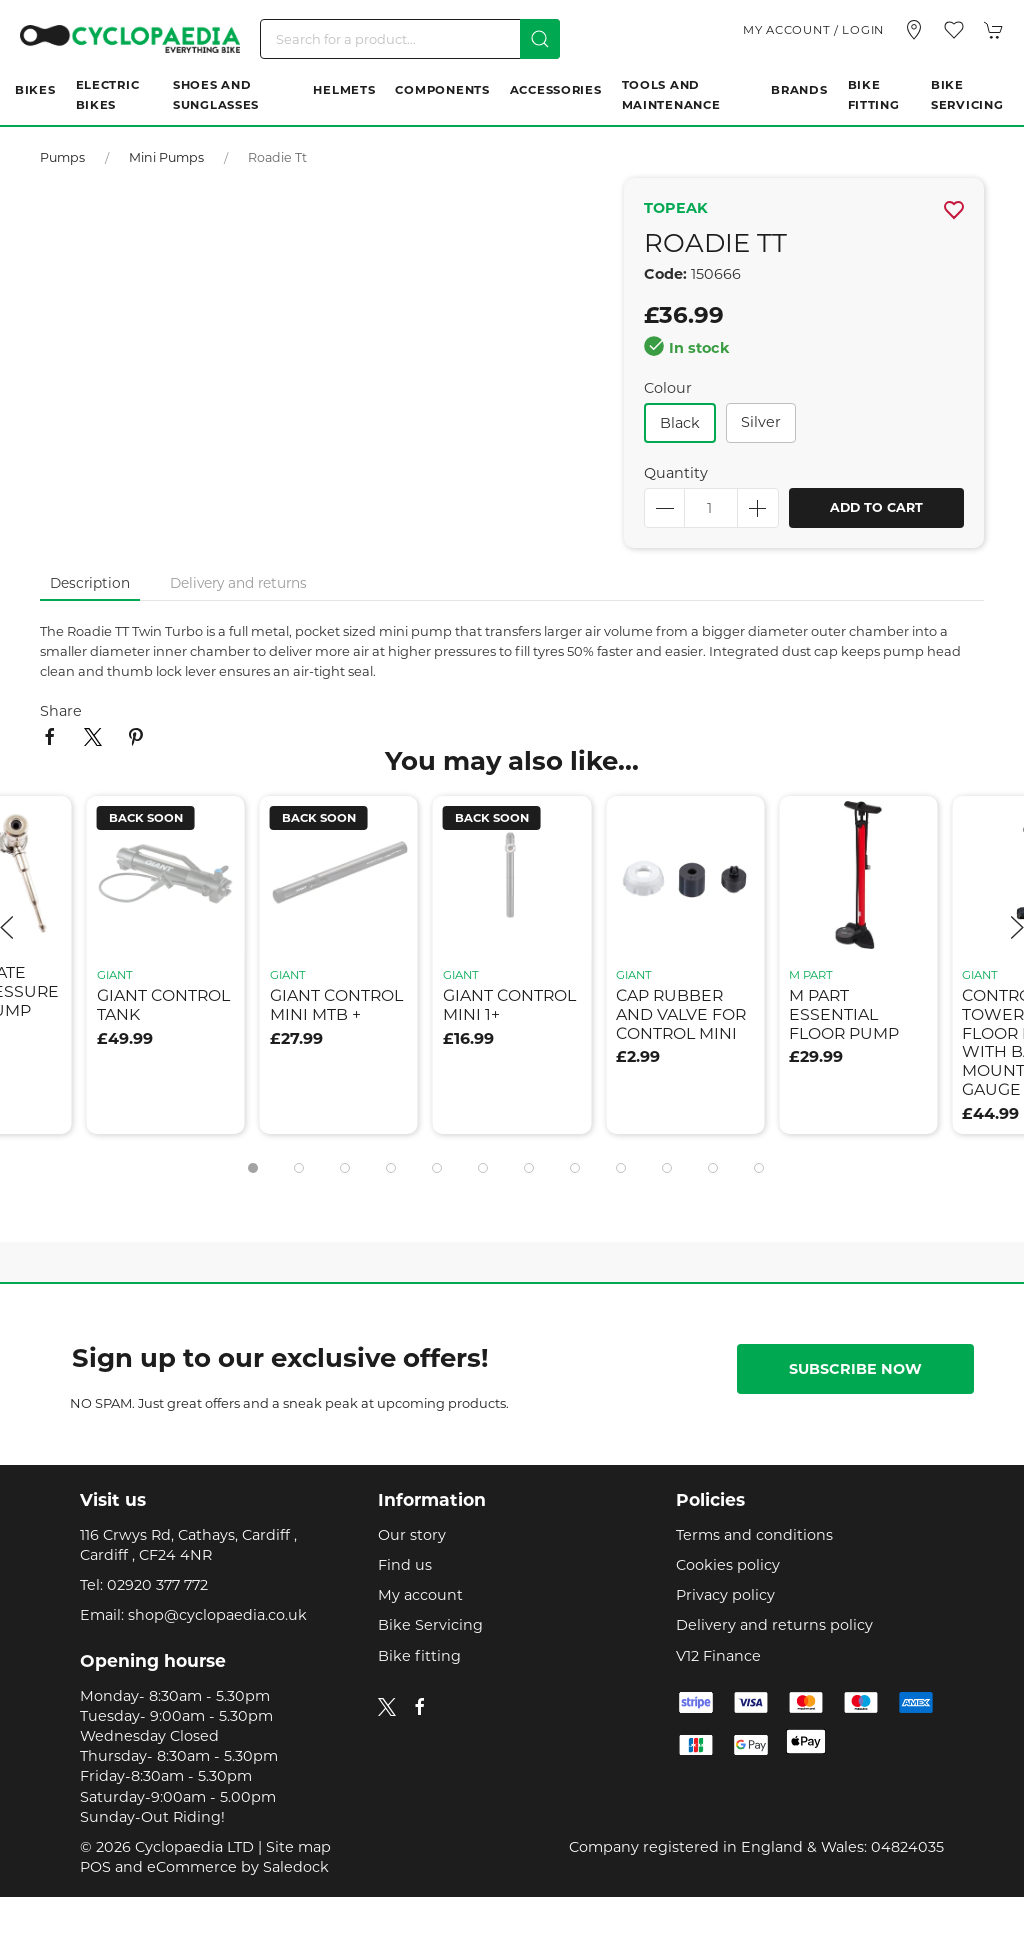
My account (420, 1595)
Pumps (62, 157)
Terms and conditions (754, 1535)
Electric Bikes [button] (108, 95)
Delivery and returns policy (774, 1625)
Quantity (676, 473)
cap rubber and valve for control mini (681, 1014)
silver (761, 422)
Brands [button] (799, 90)
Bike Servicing (967, 95)
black (680, 423)
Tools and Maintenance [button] (671, 95)
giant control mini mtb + (336, 1005)
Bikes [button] (35, 90)
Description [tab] (90, 583)
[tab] (253, 1168)
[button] (954, 30)
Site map (298, 1847)
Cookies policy (728, 1565)
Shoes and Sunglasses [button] (216, 95)
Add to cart (876, 507)
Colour (668, 388)
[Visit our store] (914, 30)
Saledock (296, 1867)
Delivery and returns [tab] (238, 583)
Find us (405, 1565)
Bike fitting (419, 1656)
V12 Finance (718, 1656)
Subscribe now (855, 1369)
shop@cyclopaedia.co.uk (217, 1615)
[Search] (410, 39)
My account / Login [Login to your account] (813, 30)
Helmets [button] (344, 90)
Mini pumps (166, 157)
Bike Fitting (874, 95)
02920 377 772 (157, 1585)
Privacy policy (725, 1595)
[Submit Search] (540, 39)
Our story (412, 1535)
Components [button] (442, 90)
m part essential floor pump (844, 1014)
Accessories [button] (556, 90)
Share (61, 711)
